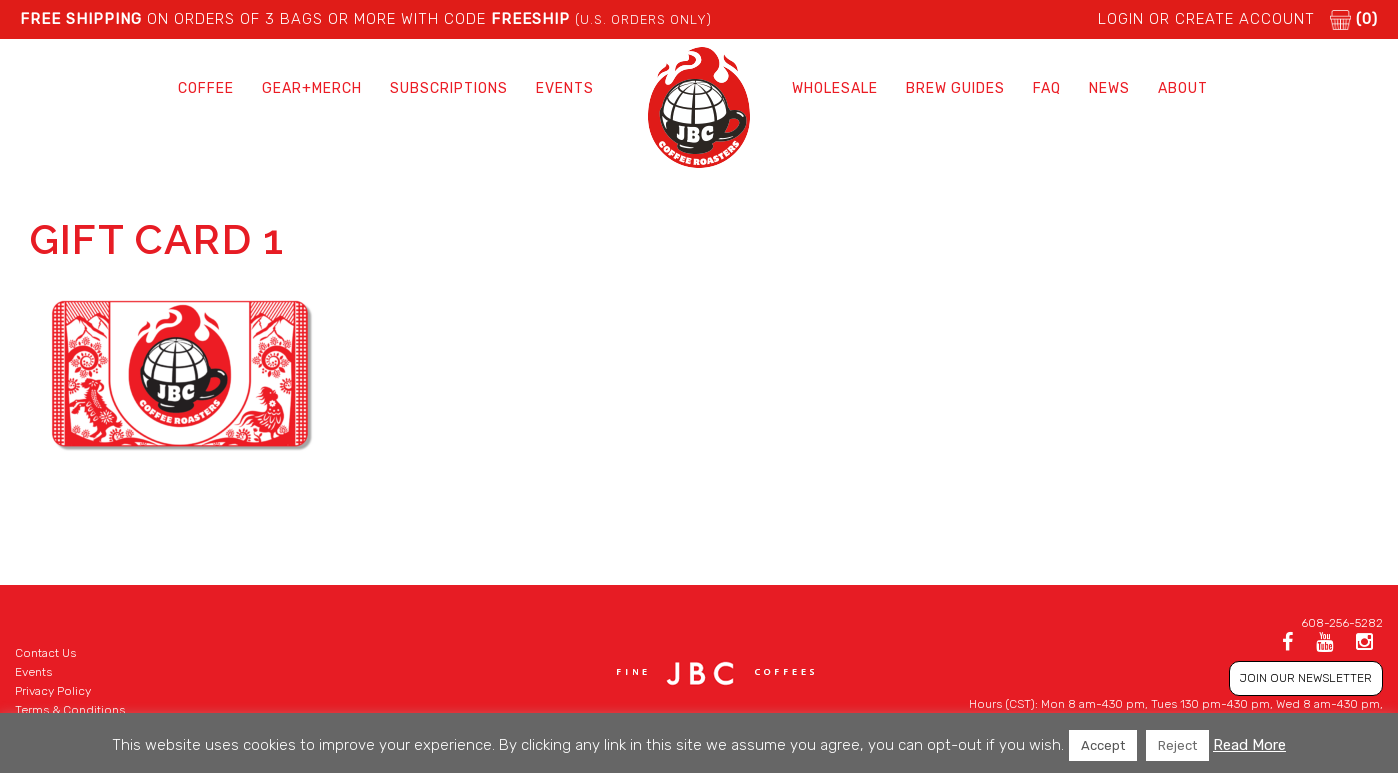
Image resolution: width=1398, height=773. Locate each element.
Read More (1249, 745)
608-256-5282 (1342, 623)
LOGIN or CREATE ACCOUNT (1206, 19)
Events (565, 88)
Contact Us (45, 653)
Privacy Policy (53, 691)
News (1109, 88)
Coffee (206, 88)
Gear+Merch (312, 88)
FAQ (1047, 88)
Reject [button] (1177, 745)
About (1183, 88)
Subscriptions (449, 88)
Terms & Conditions (70, 710)
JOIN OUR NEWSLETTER (1306, 678)
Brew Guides (955, 88)
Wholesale (835, 88)
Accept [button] (1103, 745)
